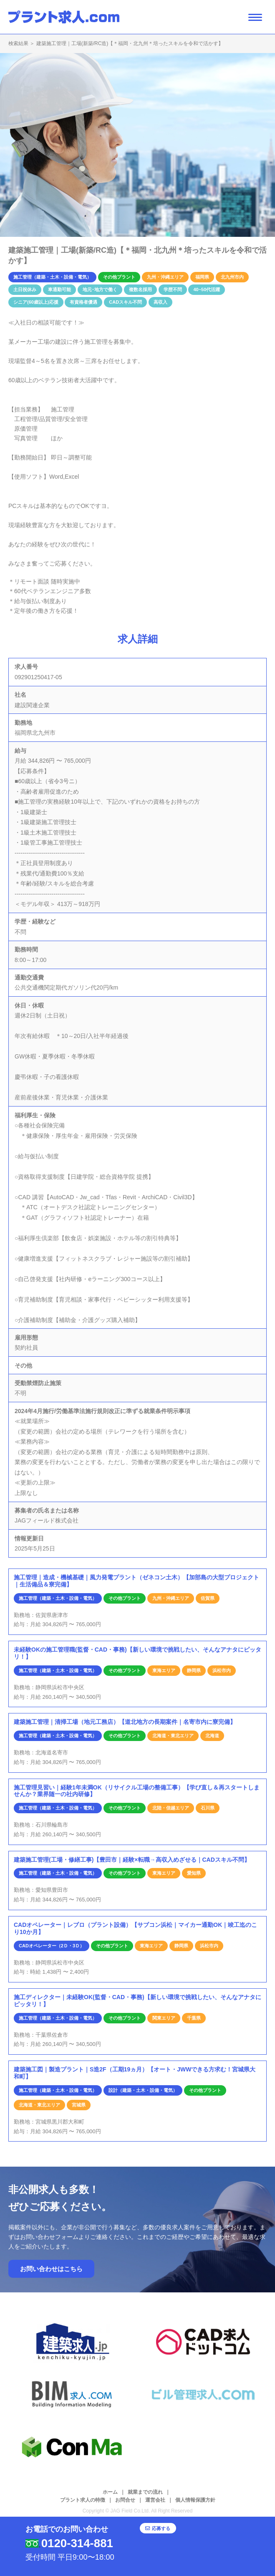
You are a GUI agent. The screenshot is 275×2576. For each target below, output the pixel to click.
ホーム (110, 2492)
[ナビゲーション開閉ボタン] (255, 17)
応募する (188, 2536)
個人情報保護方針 (195, 2500)
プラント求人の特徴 (82, 2500)
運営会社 (155, 2500)
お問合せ (125, 2500)
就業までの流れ (145, 2492)
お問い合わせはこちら (51, 2268)
